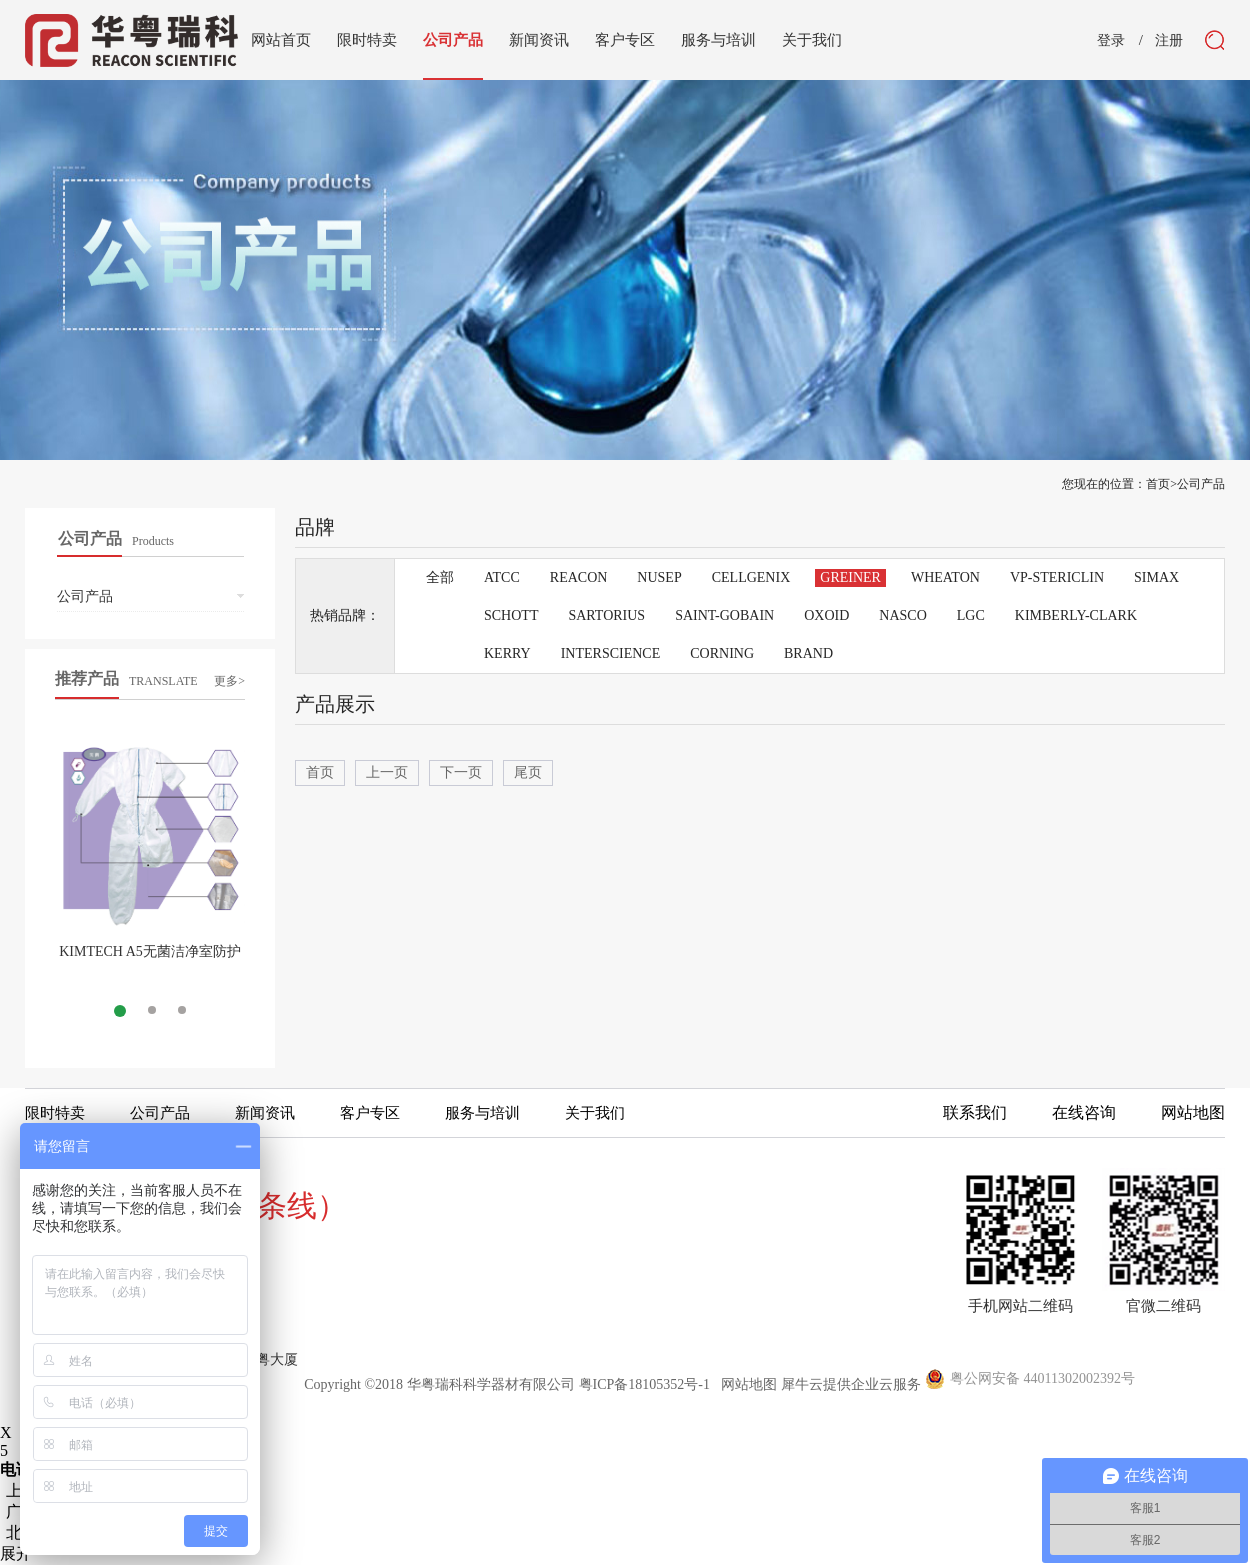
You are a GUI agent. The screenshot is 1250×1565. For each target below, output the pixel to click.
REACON (579, 577)
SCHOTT (511, 615)
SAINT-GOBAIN (724, 615)
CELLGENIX (751, 577)
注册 (1169, 41)
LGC (971, 615)
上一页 (387, 772)
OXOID (826, 615)
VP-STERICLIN (1057, 577)
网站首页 (281, 40)
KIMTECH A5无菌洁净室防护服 (150, 959)
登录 (1111, 41)
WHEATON (945, 577)
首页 (320, 772)
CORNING (722, 653)
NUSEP (659, 577)
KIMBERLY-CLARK (1076, 615)
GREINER (850, 577)
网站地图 (745, 1384)
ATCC (502, 577)
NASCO (902, 615)
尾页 (528, 772)
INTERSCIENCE (611, 653)
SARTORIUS (606, 615)
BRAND (808, 653)
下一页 (461, 772)
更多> (229, 681)
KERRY (507, 653)
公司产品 (1201, 484)
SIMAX (1156, 577)
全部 (440, 577)
